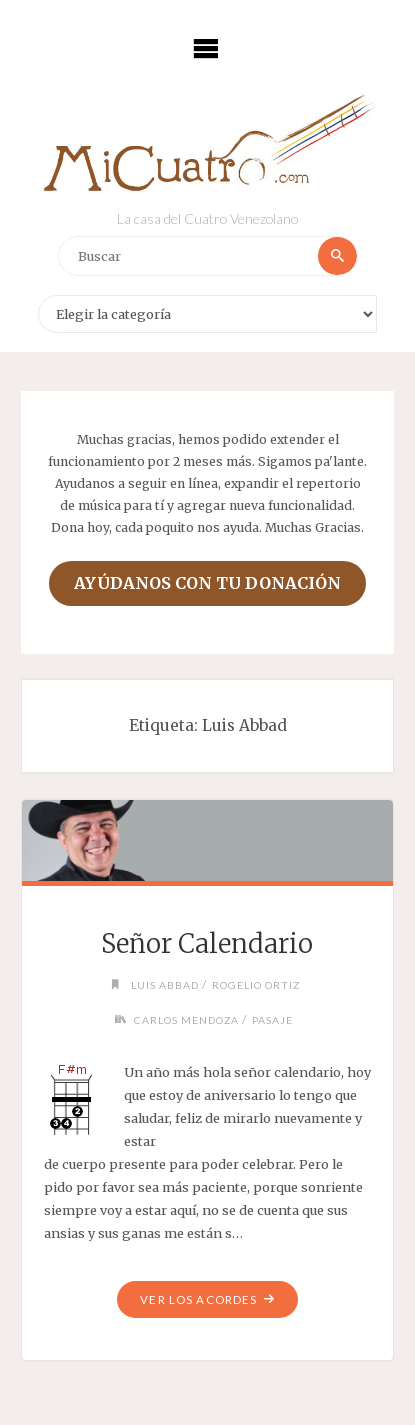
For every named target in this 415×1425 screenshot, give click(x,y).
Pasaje (272, 1020)
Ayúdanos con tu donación (207, 583)
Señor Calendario (207, 944)
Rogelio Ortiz (256, 985)
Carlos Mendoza (186, 1020)
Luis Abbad (165, 985)
